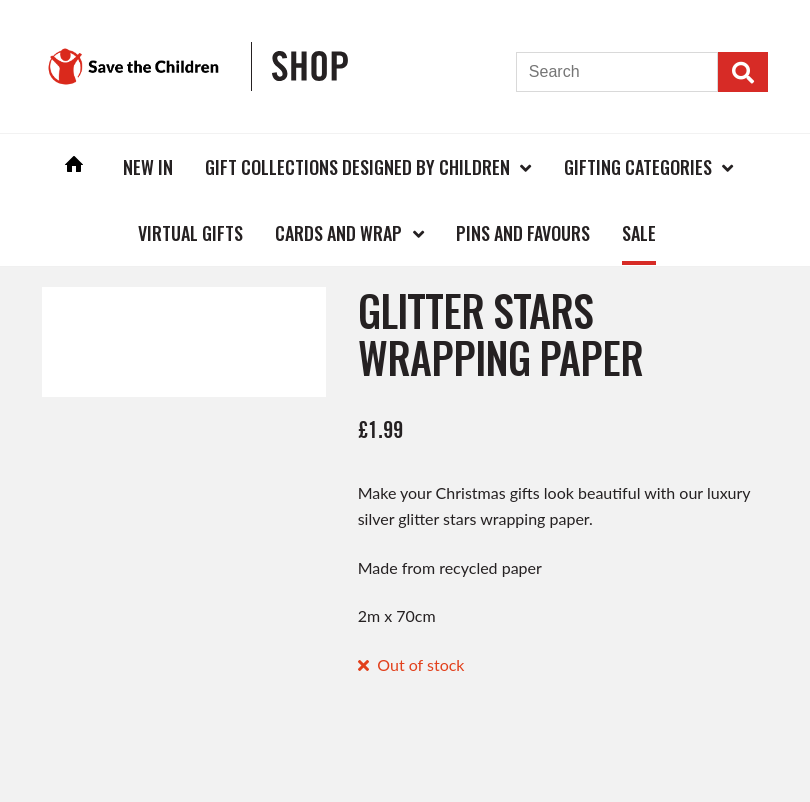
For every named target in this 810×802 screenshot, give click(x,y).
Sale (639, 233)
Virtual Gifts (190, 233)
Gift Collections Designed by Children (357, 167)
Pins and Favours (523, 233)
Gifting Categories (638, 167)
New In (148, 167)
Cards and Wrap (338, 233)
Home (74, 166)
